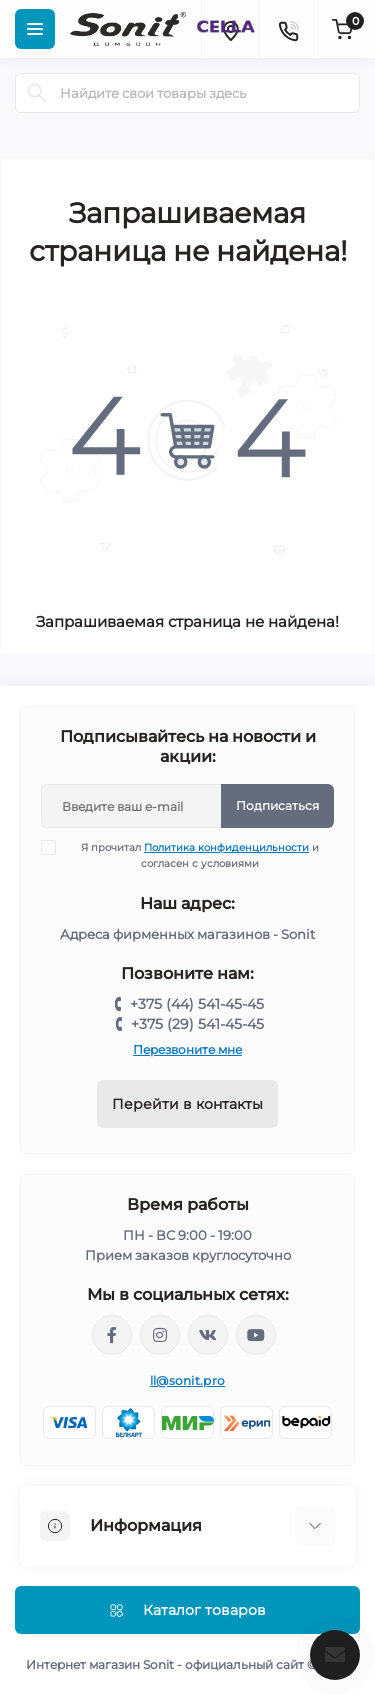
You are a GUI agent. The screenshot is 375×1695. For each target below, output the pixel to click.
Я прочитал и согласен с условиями (192, 855)
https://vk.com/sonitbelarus (208, 1335)
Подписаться (277, 805)
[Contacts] (288, 29)
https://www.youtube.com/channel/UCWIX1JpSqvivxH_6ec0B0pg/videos (256, 1335)
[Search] (37, 93)
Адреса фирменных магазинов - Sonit (187, 934)
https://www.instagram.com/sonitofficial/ (160, 1335)
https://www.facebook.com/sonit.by (112, 1335)
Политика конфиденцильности (226, 847)
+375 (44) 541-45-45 (197, 1004)
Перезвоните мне (187, 1049)
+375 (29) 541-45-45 (197, 1024)
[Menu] (35, 29)
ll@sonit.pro (188, 1380)
